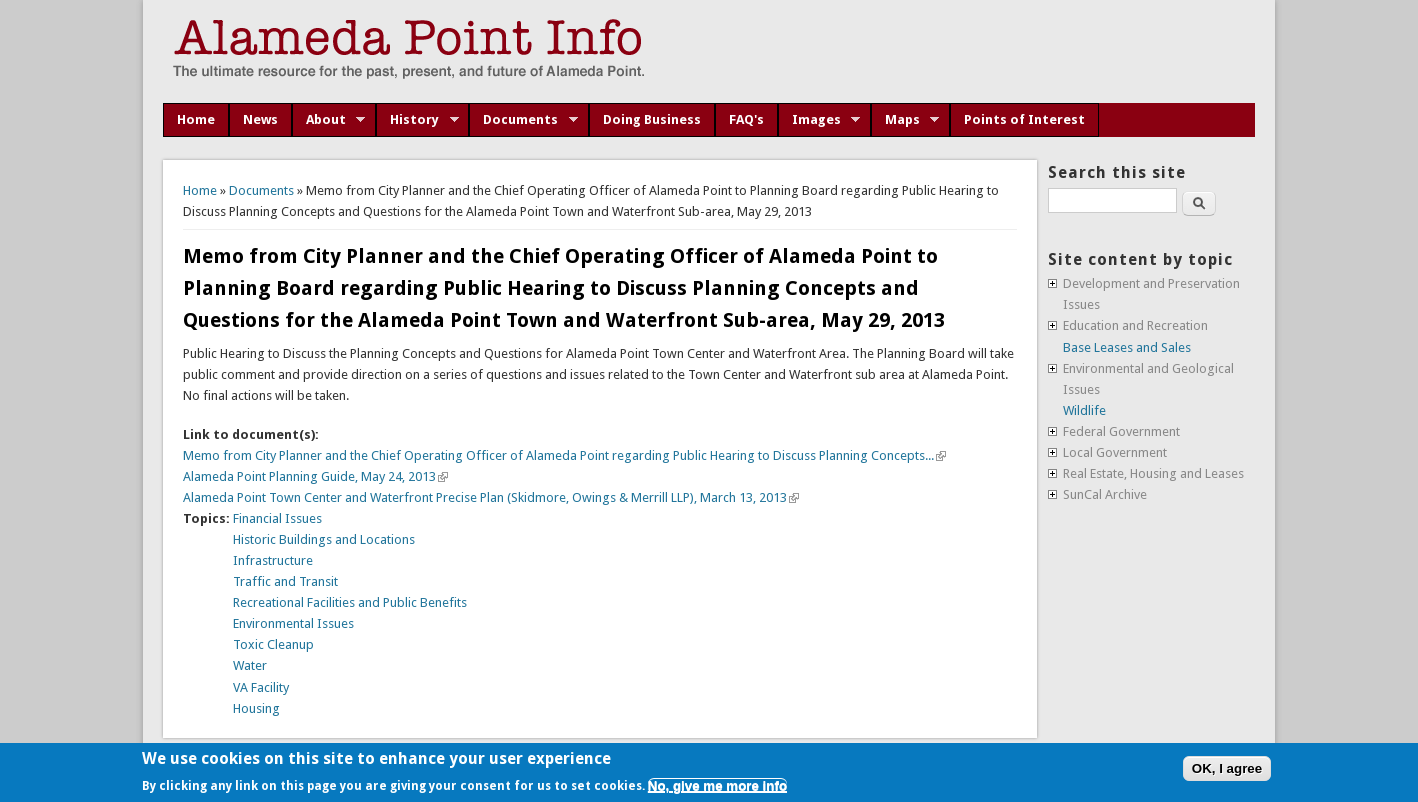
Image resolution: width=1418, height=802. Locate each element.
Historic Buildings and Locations (324, 539)
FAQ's (746, 119)
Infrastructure (273, 560)
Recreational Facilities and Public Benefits (350, 602)
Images (819, 120)
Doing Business (652, 119)
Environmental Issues (293, 623)
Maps (905, 120)
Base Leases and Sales (1127, 347)
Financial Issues (277, 518)
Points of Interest (1024, 119)
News (260, 119)
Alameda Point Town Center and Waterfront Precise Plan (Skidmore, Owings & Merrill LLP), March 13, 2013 (491, 497)
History (417, 120)
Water (250, 665)
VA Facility (261, 687)
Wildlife (1084, 410)
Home (196, 119)
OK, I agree (1227, 768)
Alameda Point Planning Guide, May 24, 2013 (315, 476)
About (329, 120)
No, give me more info (717, 785)
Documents (523, 120)
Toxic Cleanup (273, 644)
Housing (256, 708)
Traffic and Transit (285, 581)
